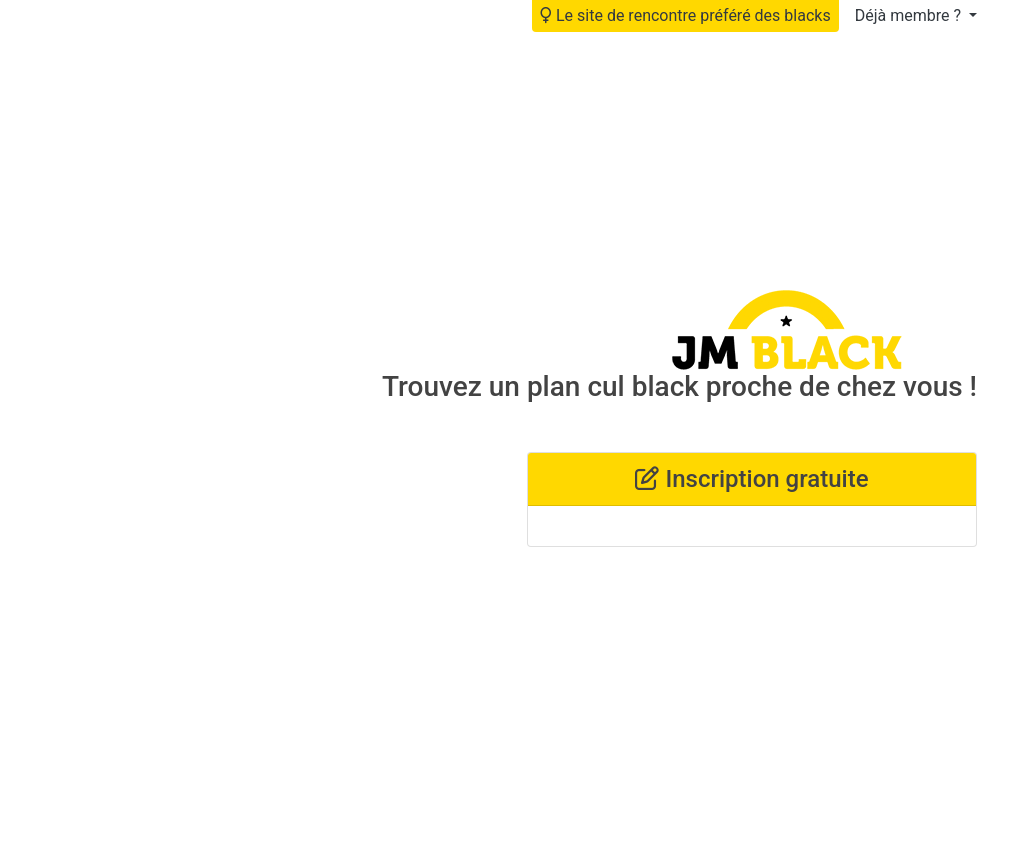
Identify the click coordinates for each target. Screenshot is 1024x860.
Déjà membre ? (910, 15)
